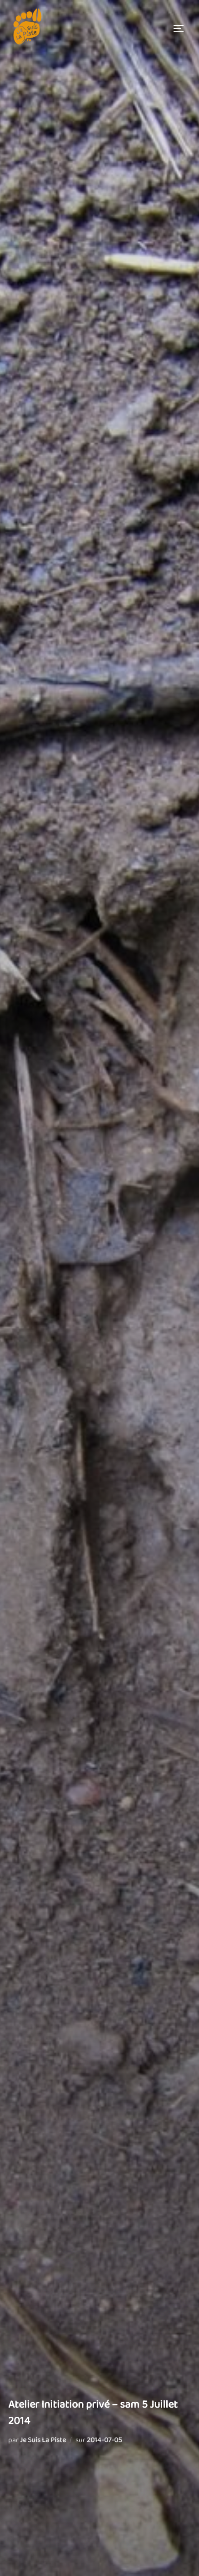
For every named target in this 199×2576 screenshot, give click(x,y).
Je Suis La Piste (43, 2440)
